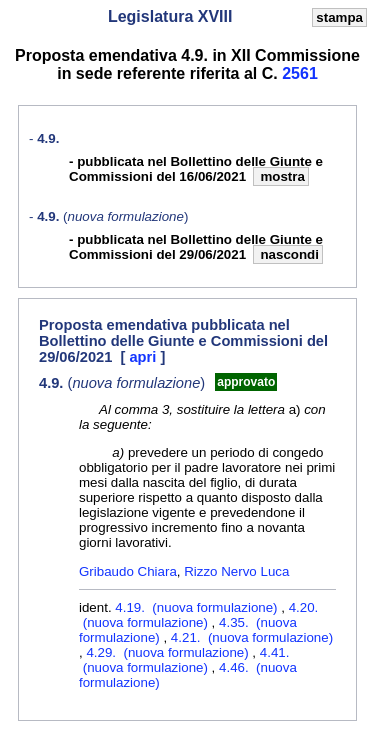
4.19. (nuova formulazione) (198, 607)
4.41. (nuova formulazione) (184, 660)
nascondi (288, 254)
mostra (281, 176)
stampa (339, 17)
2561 (300, 73)
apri (144, 357)
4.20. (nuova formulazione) (198, 615)
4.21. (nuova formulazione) (252, 637)
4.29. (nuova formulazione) (169, 652)
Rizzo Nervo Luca (236, 571)
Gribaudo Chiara (128, 571)
